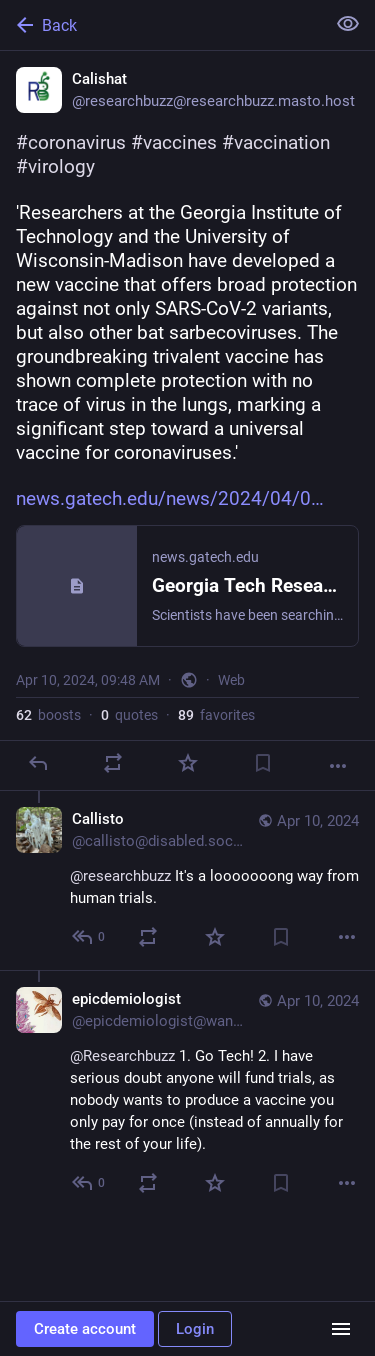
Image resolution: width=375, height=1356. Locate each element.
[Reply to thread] (89, 937)
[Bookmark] (263, 763)
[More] (338, 766)
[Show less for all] (348, 24)
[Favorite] (188, 763)
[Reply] (38, 763)
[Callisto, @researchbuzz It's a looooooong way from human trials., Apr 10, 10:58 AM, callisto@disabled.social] (187, 880)
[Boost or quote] (113, 763)
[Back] (160, 25)
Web (231, 680)
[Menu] (341, 1329)
